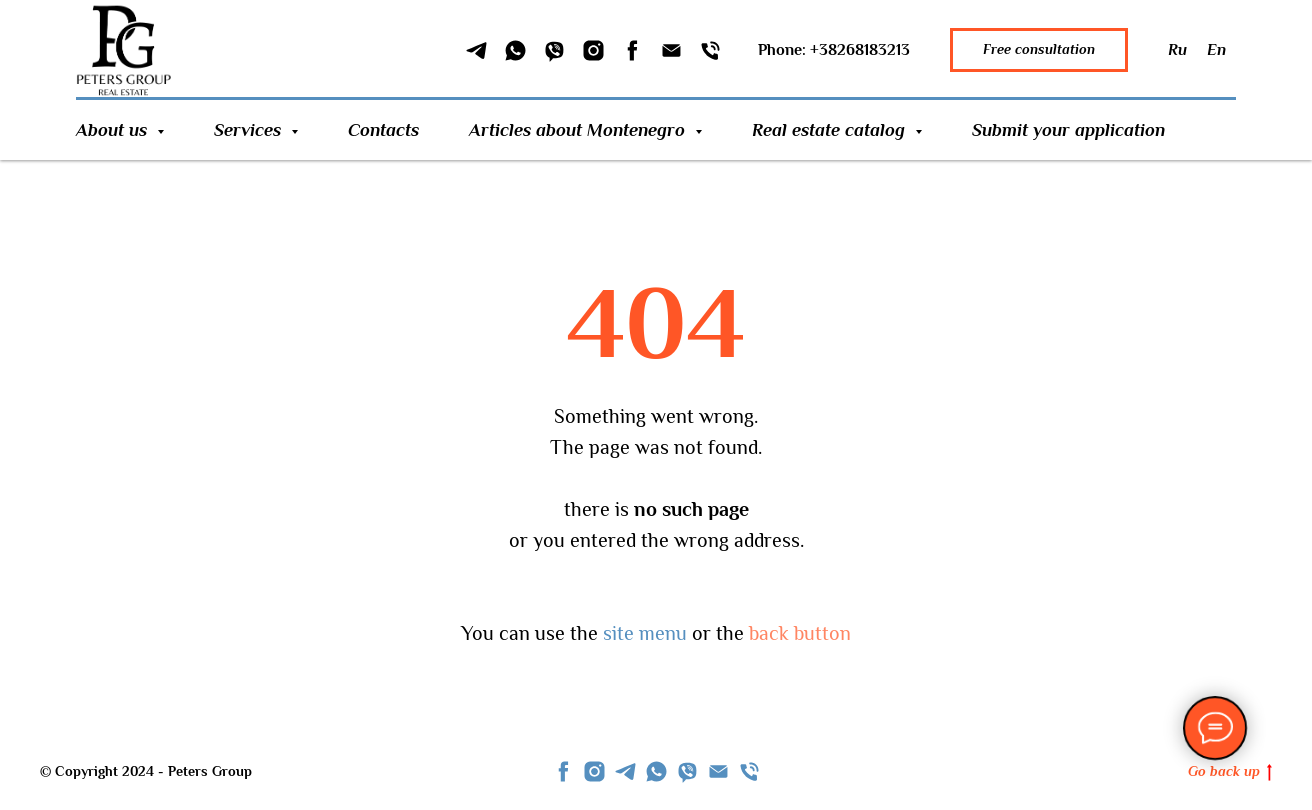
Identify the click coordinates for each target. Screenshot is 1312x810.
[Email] (671, 50)
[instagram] (594, 771)
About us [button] (114, 130)
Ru (1177, 50)
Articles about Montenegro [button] (579, 130)
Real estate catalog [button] (831, 130)
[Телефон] (749, 771)
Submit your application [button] (1068, 130)
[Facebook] (632, 50)
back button (800, 633)
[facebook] (563, 771)
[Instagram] (593, 50)
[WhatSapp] (515, 50)
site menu (645, 633)
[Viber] (554, 50)
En (1216, 50)
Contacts (383, 130)
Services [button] (250, 130)
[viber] (687, 771)
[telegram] (625, 771)
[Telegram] (476, 50)
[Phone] (710, 50)
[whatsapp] (656, 771)
